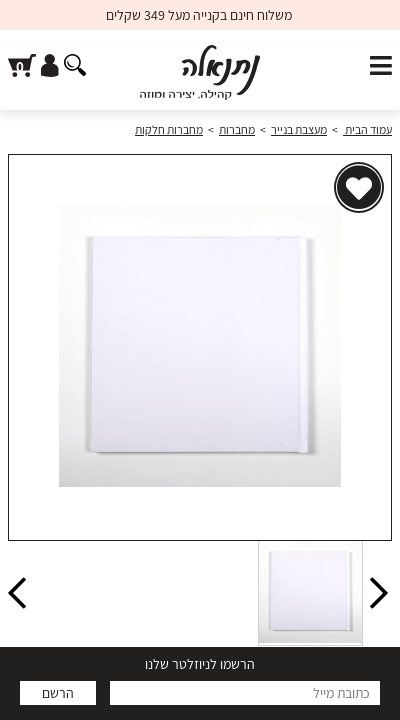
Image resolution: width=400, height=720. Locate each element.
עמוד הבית (367, 129)
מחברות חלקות (169, 129)
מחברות (237, 129)
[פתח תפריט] (381, 66)
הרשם (58, 693)
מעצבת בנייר (299, 129)
